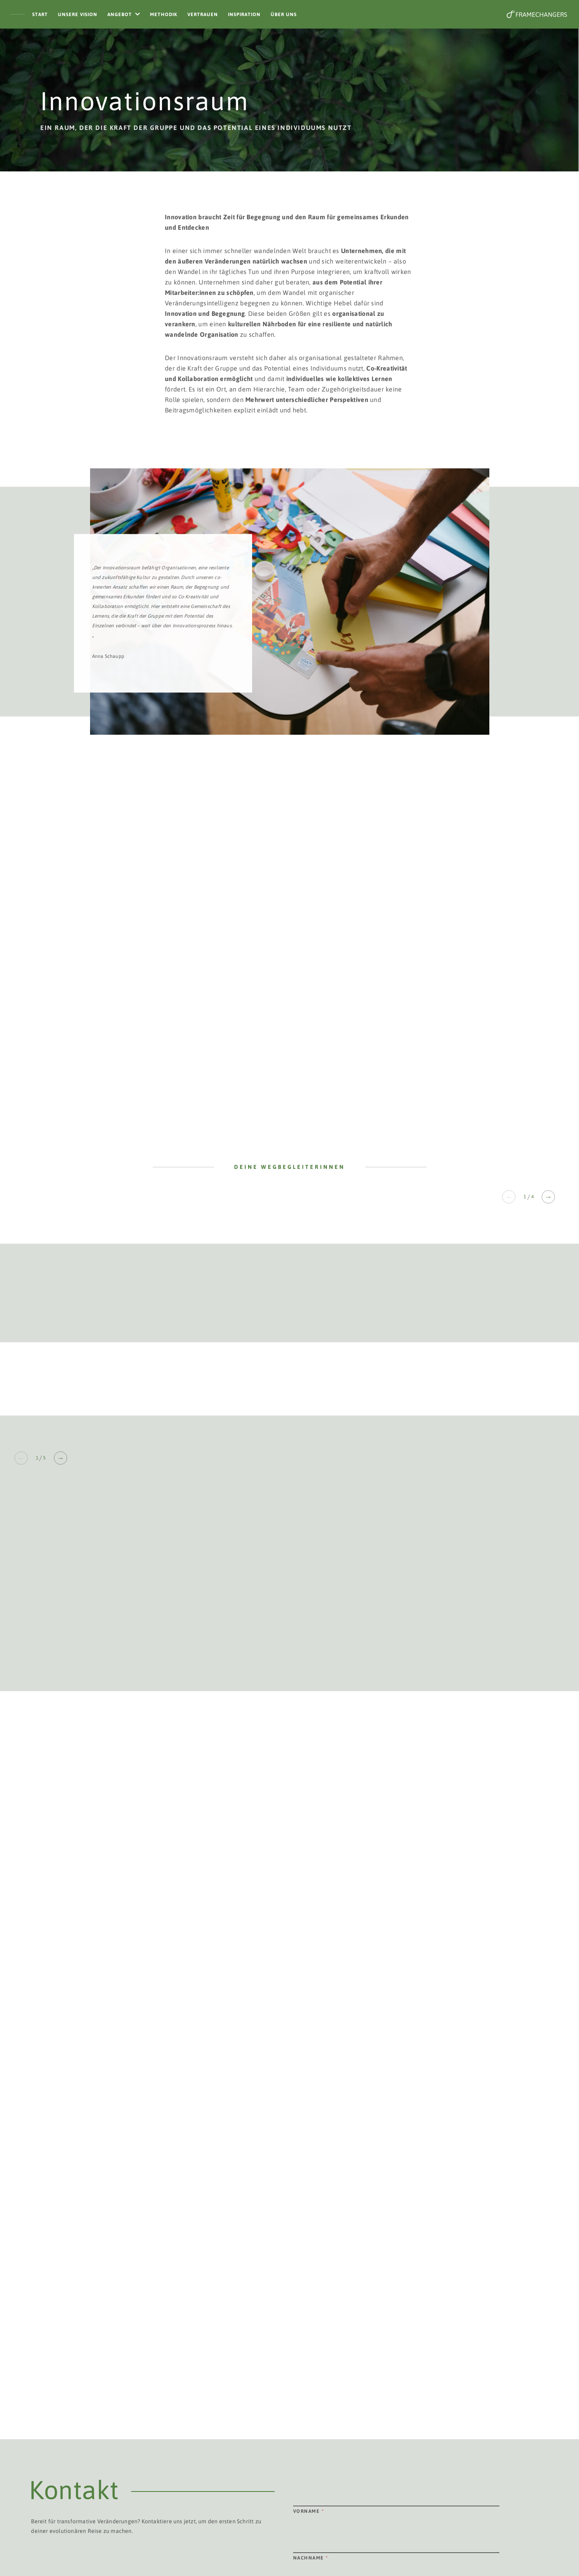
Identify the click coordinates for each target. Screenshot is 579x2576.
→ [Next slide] (548, 1197)
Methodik (163, 14)
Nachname (310, 2558)
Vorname (308, 2511)
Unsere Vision (77, 14)
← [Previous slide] (509, 1197)
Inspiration (244, 14)
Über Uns (284, 14)
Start (40, 14)
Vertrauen (202, 14)
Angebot (119, 14)
